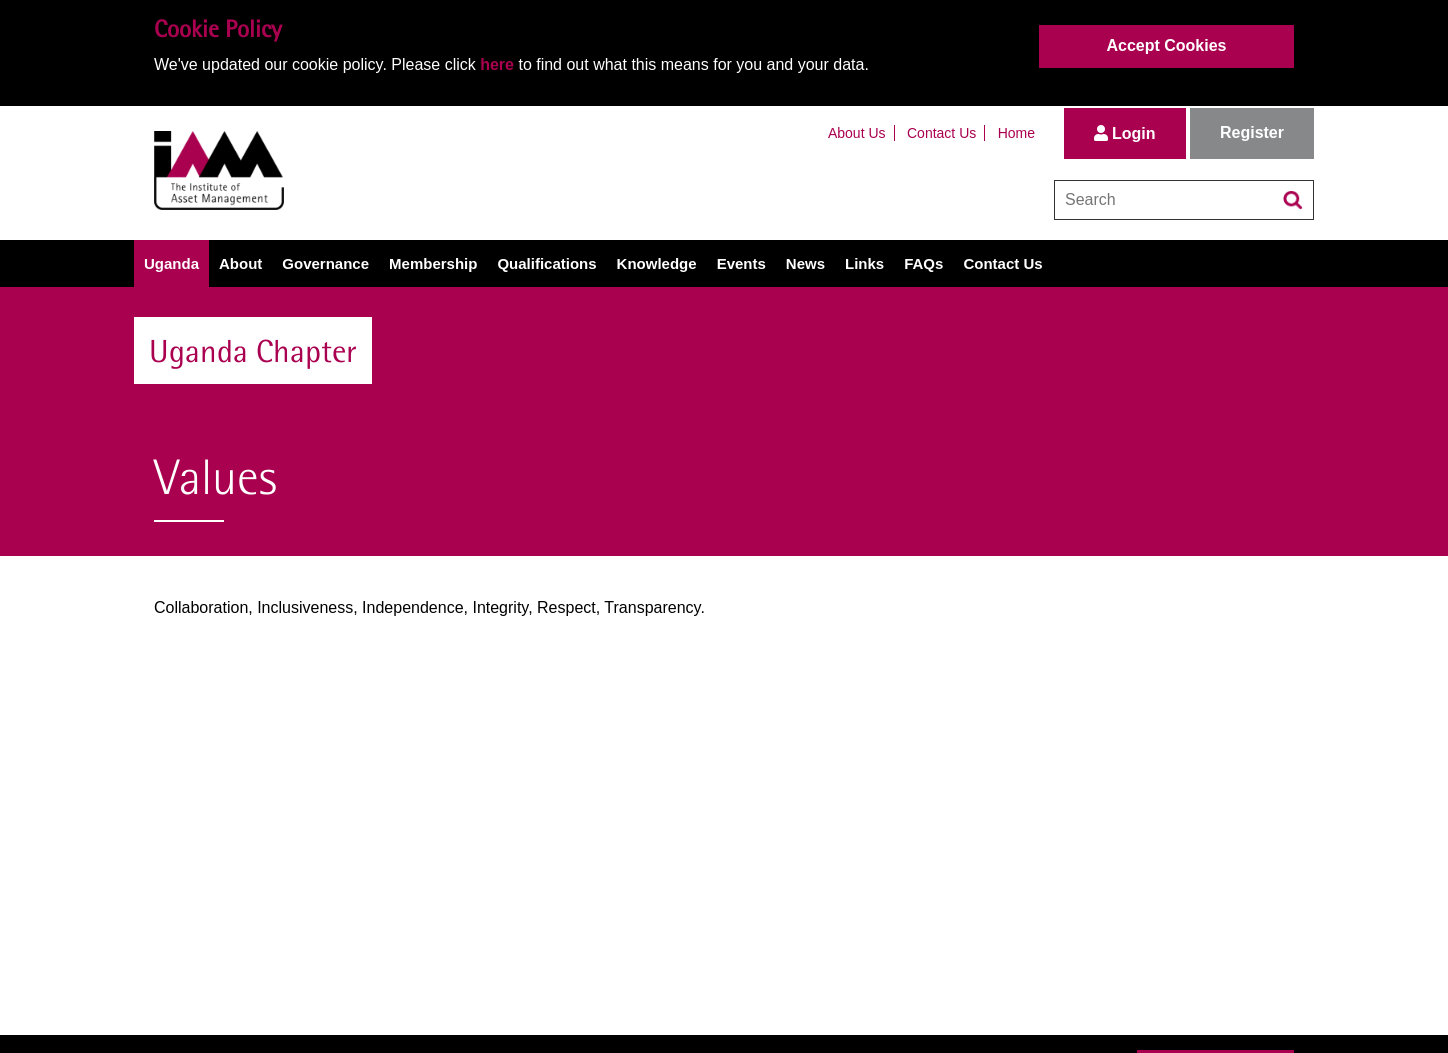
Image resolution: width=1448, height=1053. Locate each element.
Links (864, 263)
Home (1016, 133)
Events (741, 263)
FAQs (923, 263)
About (240, 263)
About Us (857, 133)
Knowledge (657, 263)
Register (1252, 132)
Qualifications (546, 263)
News (805, 263)
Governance (325, 263)
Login (1125, 133)
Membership (433, 263)
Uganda (171, 263)
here (497, 64)
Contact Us (941, 133)
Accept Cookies (1166, 45)
